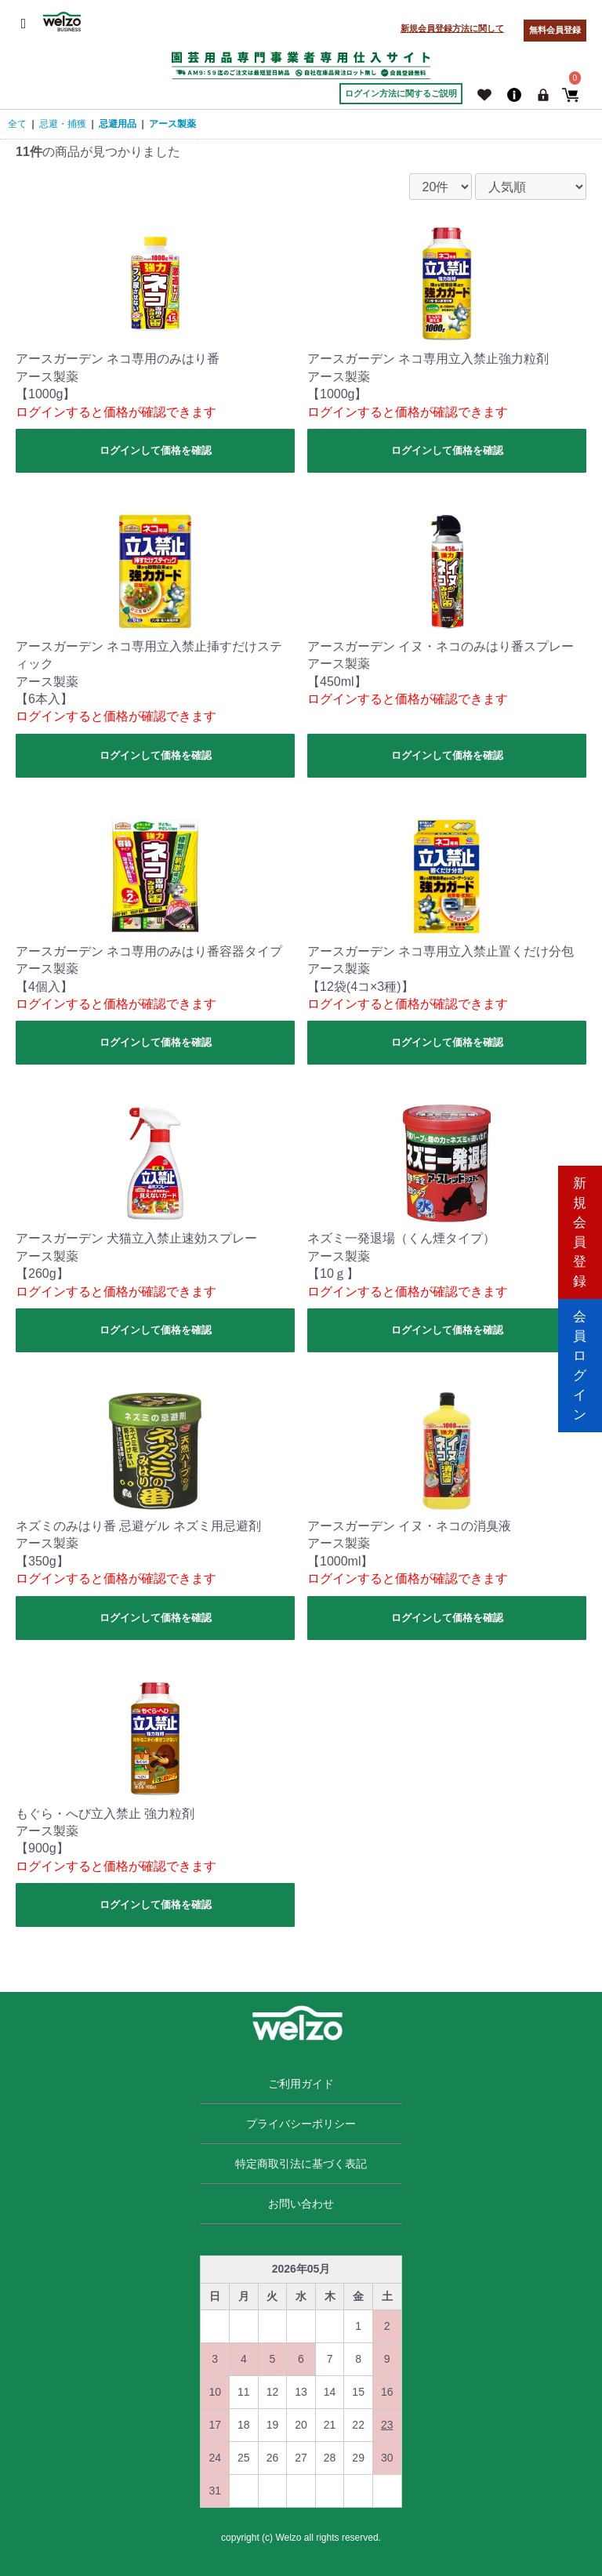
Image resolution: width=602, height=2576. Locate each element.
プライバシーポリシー (301, 2123)
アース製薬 (172, 123)
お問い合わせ (301, 2203)
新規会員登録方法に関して (452, 28)
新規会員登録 (580, 1221)
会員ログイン (580, 1354)
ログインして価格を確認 (156, 450)
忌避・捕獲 (62, 123)
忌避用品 (117, 123)
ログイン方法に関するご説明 (401, 93)
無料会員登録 (555, 29)
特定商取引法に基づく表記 (301, 2163)
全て (17, 123)
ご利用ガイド (301, 2083)
